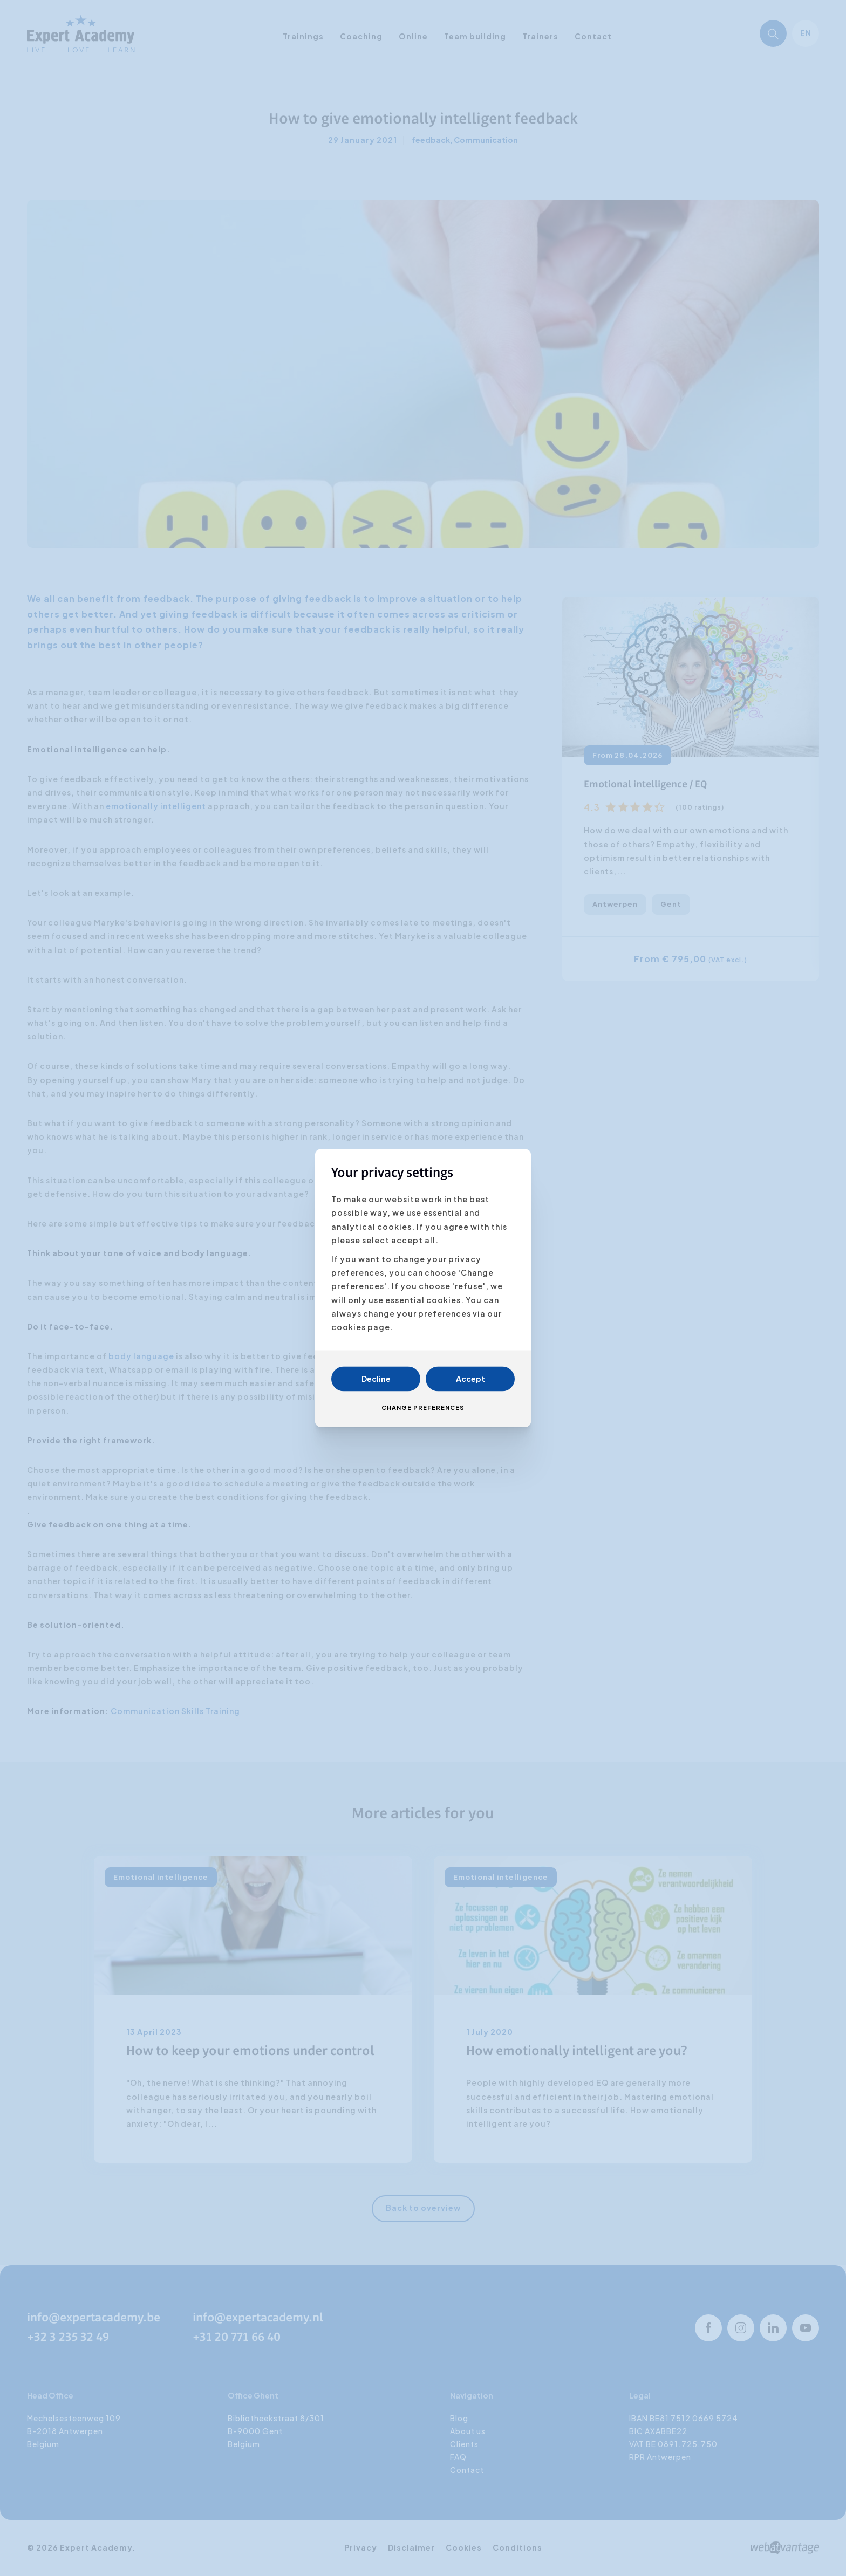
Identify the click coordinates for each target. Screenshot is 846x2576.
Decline (376, 1379)
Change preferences (423, 1408)
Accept (470, 1379)
